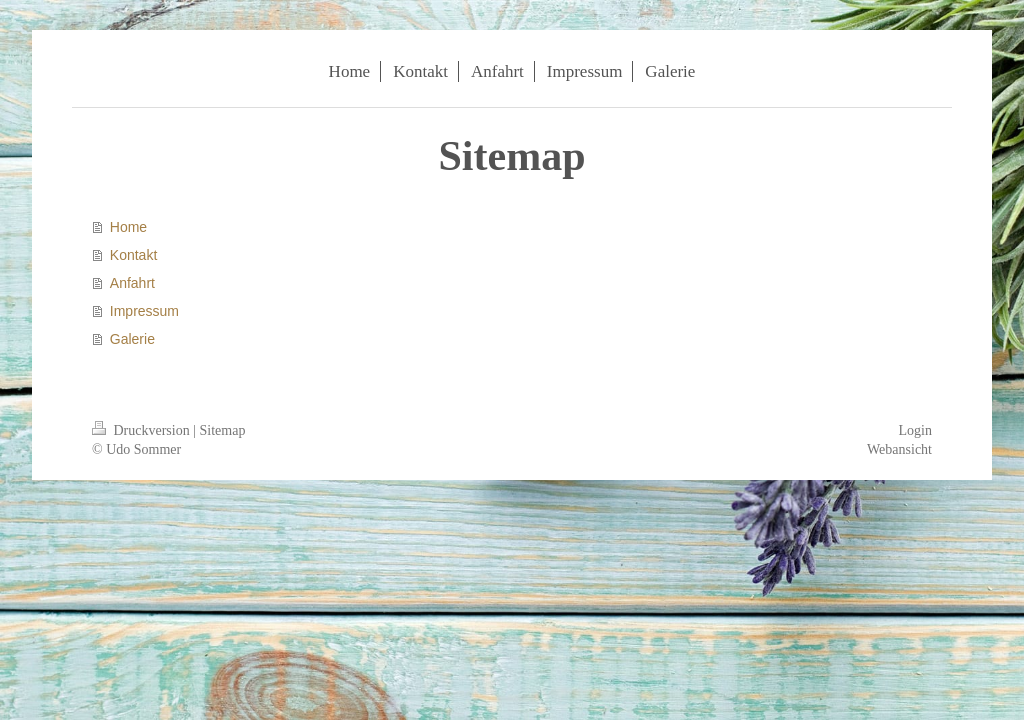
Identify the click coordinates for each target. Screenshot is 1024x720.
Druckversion (142, 430)
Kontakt (133, 255)
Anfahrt (132, 283)
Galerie (132, 339)
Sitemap (223, 430)
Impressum (144, 311)
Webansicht (899, 449)
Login (915, 430)
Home (128, 227)
